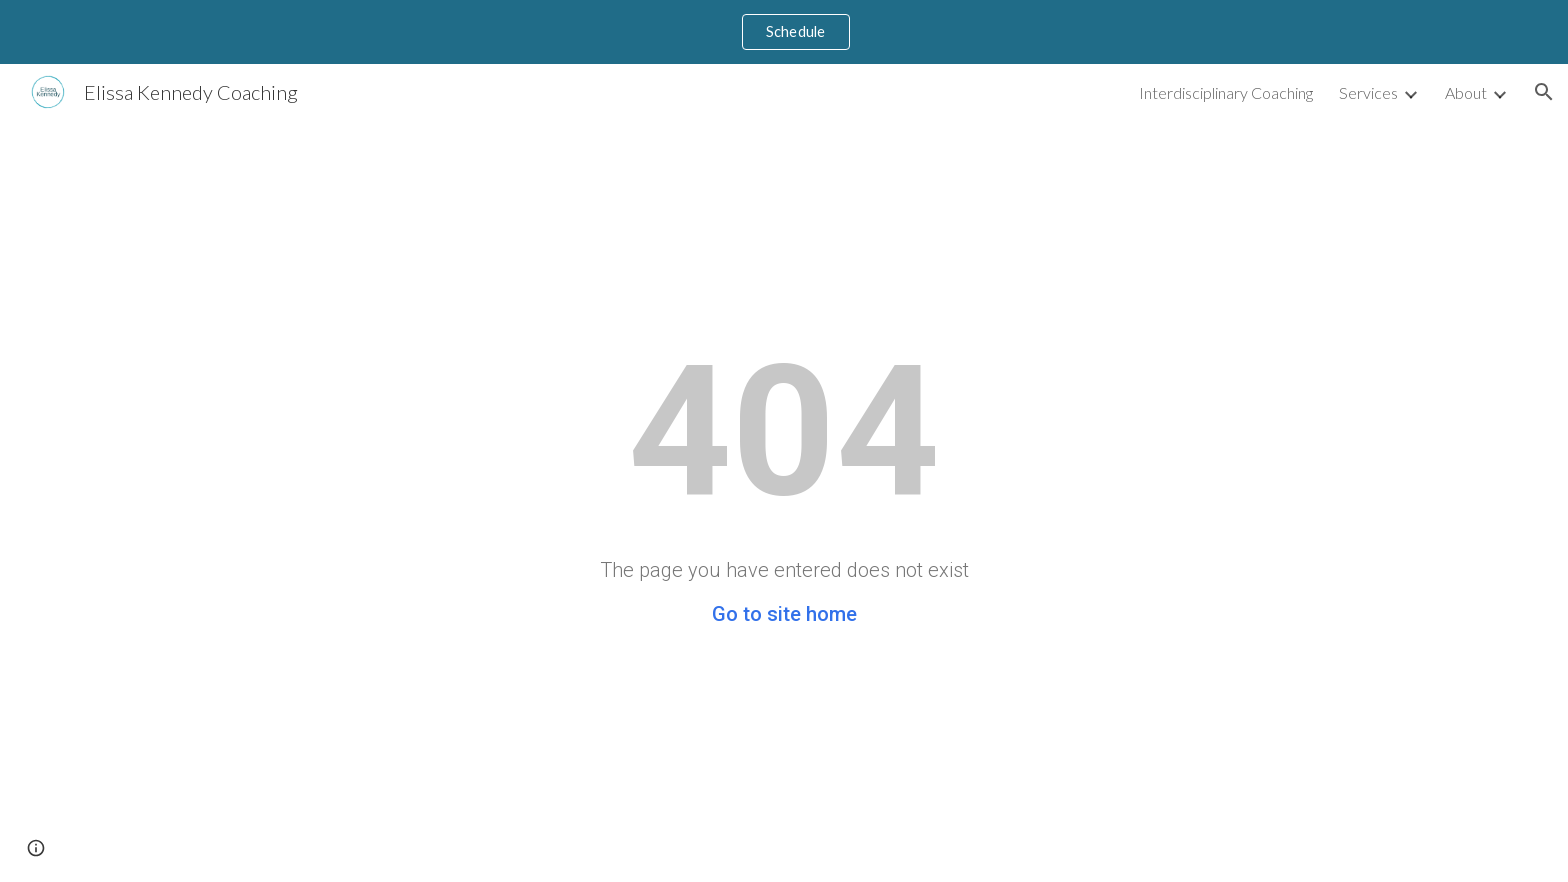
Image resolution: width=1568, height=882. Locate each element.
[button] (1544, 92)
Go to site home (784, 614)
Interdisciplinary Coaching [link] (1226, 92)
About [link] (1466, 92)
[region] (784, 32)
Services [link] (1368, 92)
